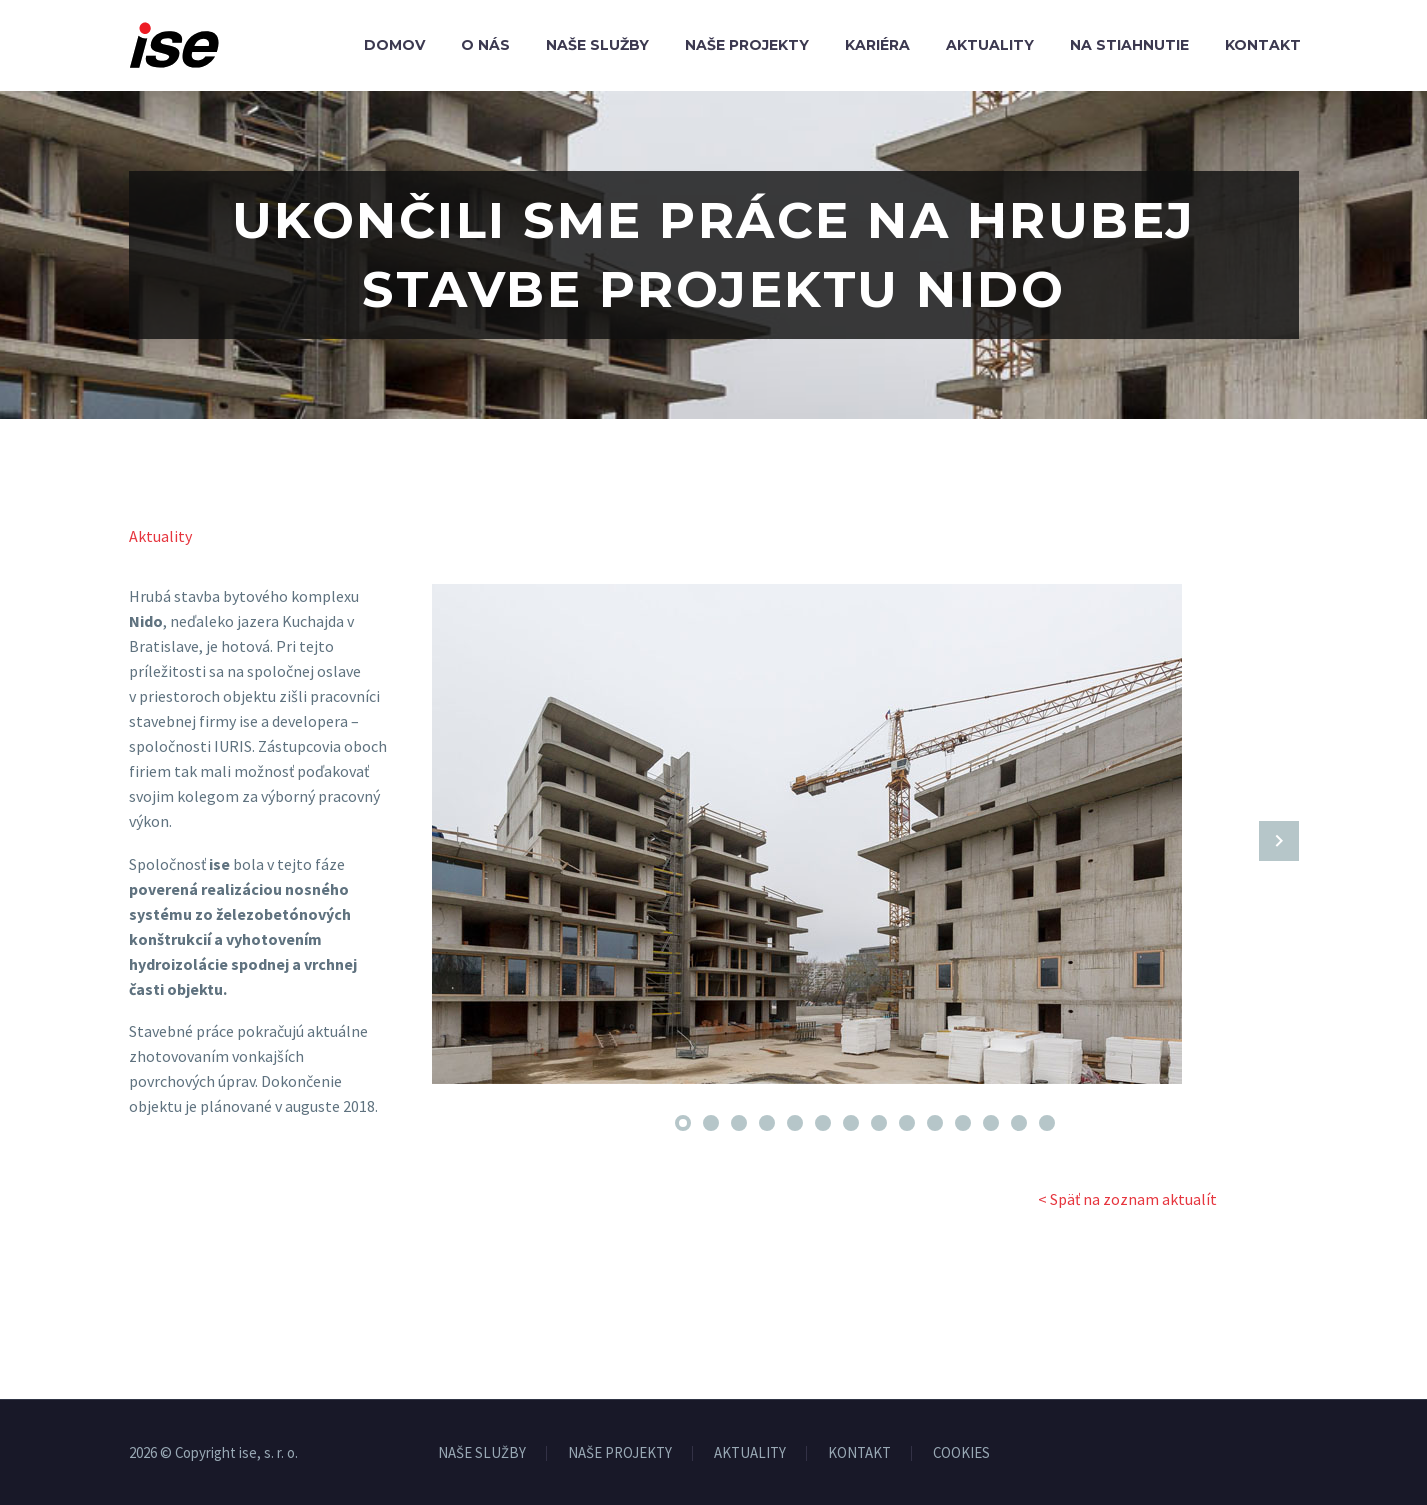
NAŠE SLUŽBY (482, 1453)
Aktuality (990, 45)
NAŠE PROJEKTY (620, 1453)
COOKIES (961, 1453)
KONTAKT (859, 1453)
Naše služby (597, 45)
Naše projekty (747, 45)
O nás (485, 45)
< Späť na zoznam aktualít (1127, 1199)
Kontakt (1263, 45)
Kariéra (877, 45)
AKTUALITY (750, 1453)
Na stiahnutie (1129, 45)
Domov (394, 45)
